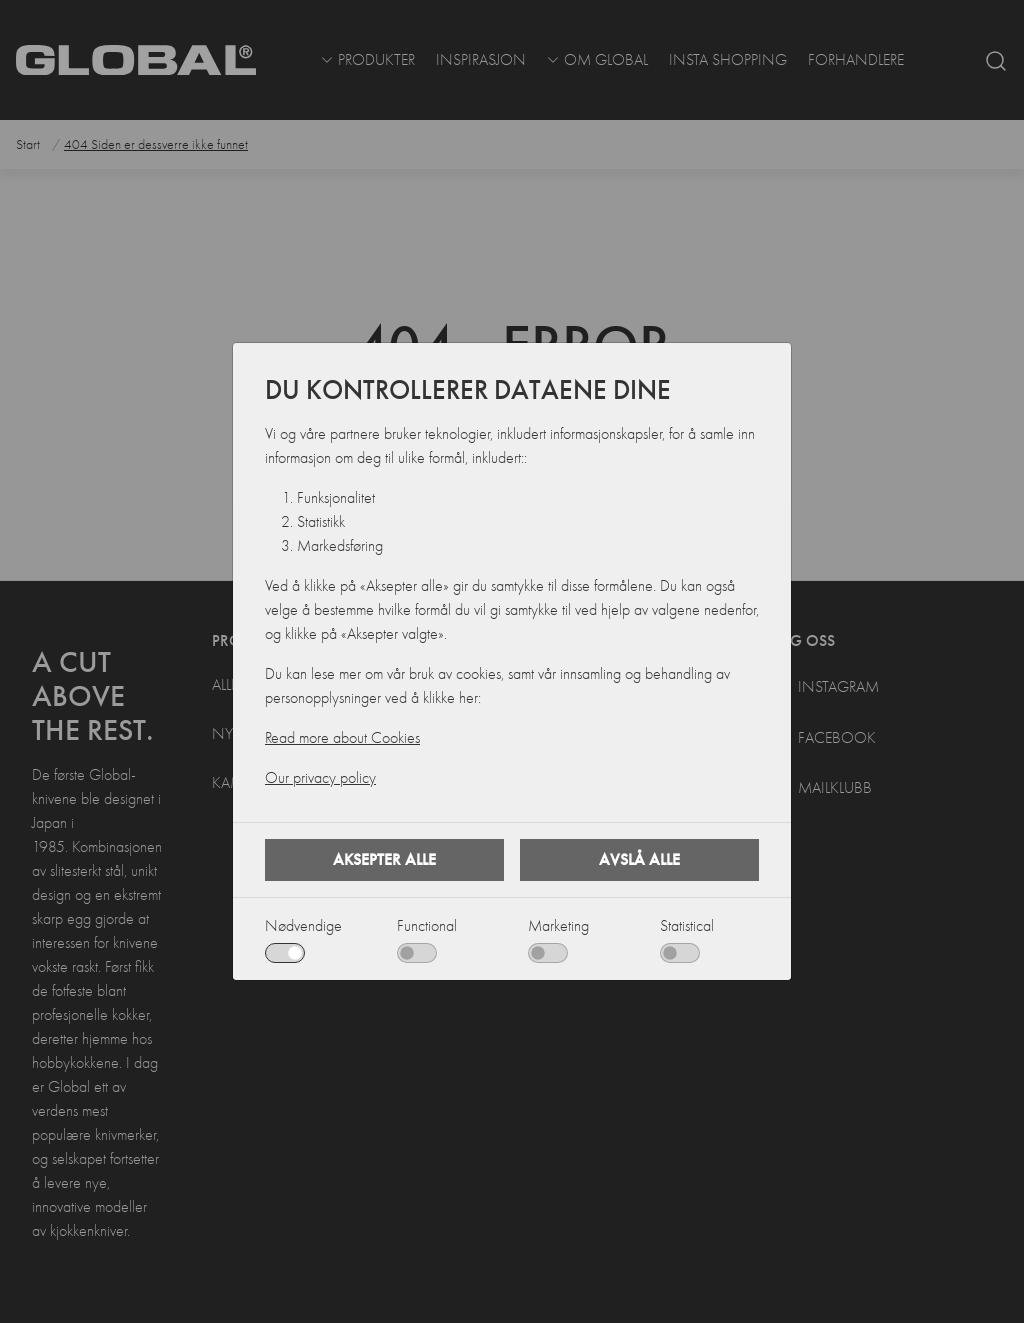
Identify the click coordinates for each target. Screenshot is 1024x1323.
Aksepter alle (384, 859)
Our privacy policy (320, 778)
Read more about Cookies (342, 738)
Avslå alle (639, 859)
